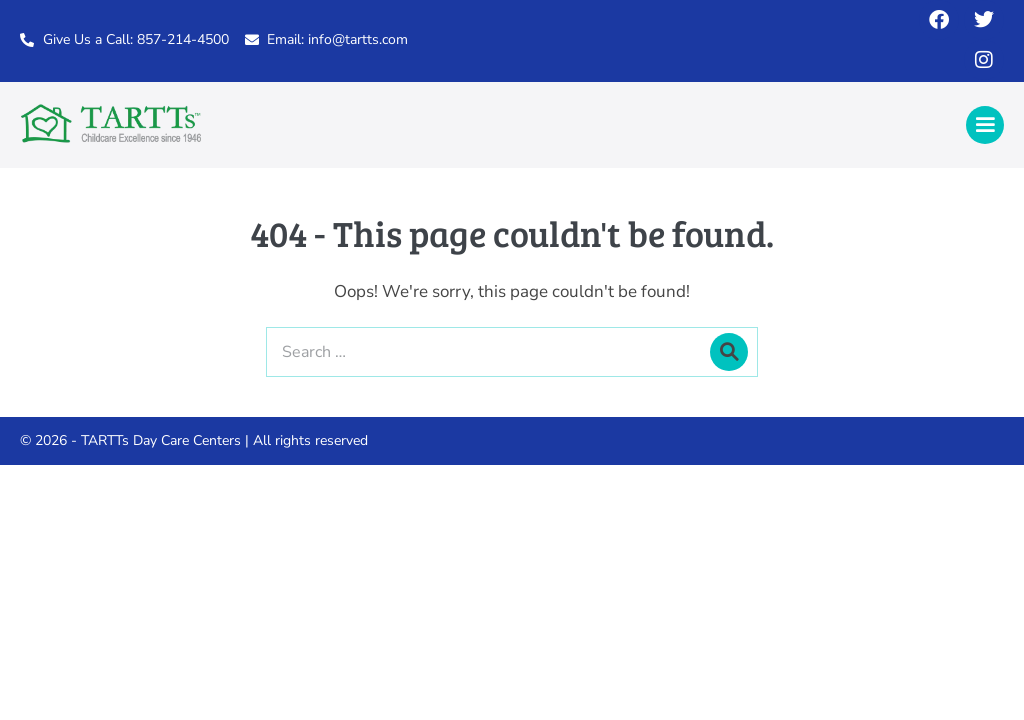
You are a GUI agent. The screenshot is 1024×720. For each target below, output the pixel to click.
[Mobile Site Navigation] (985, 125)
